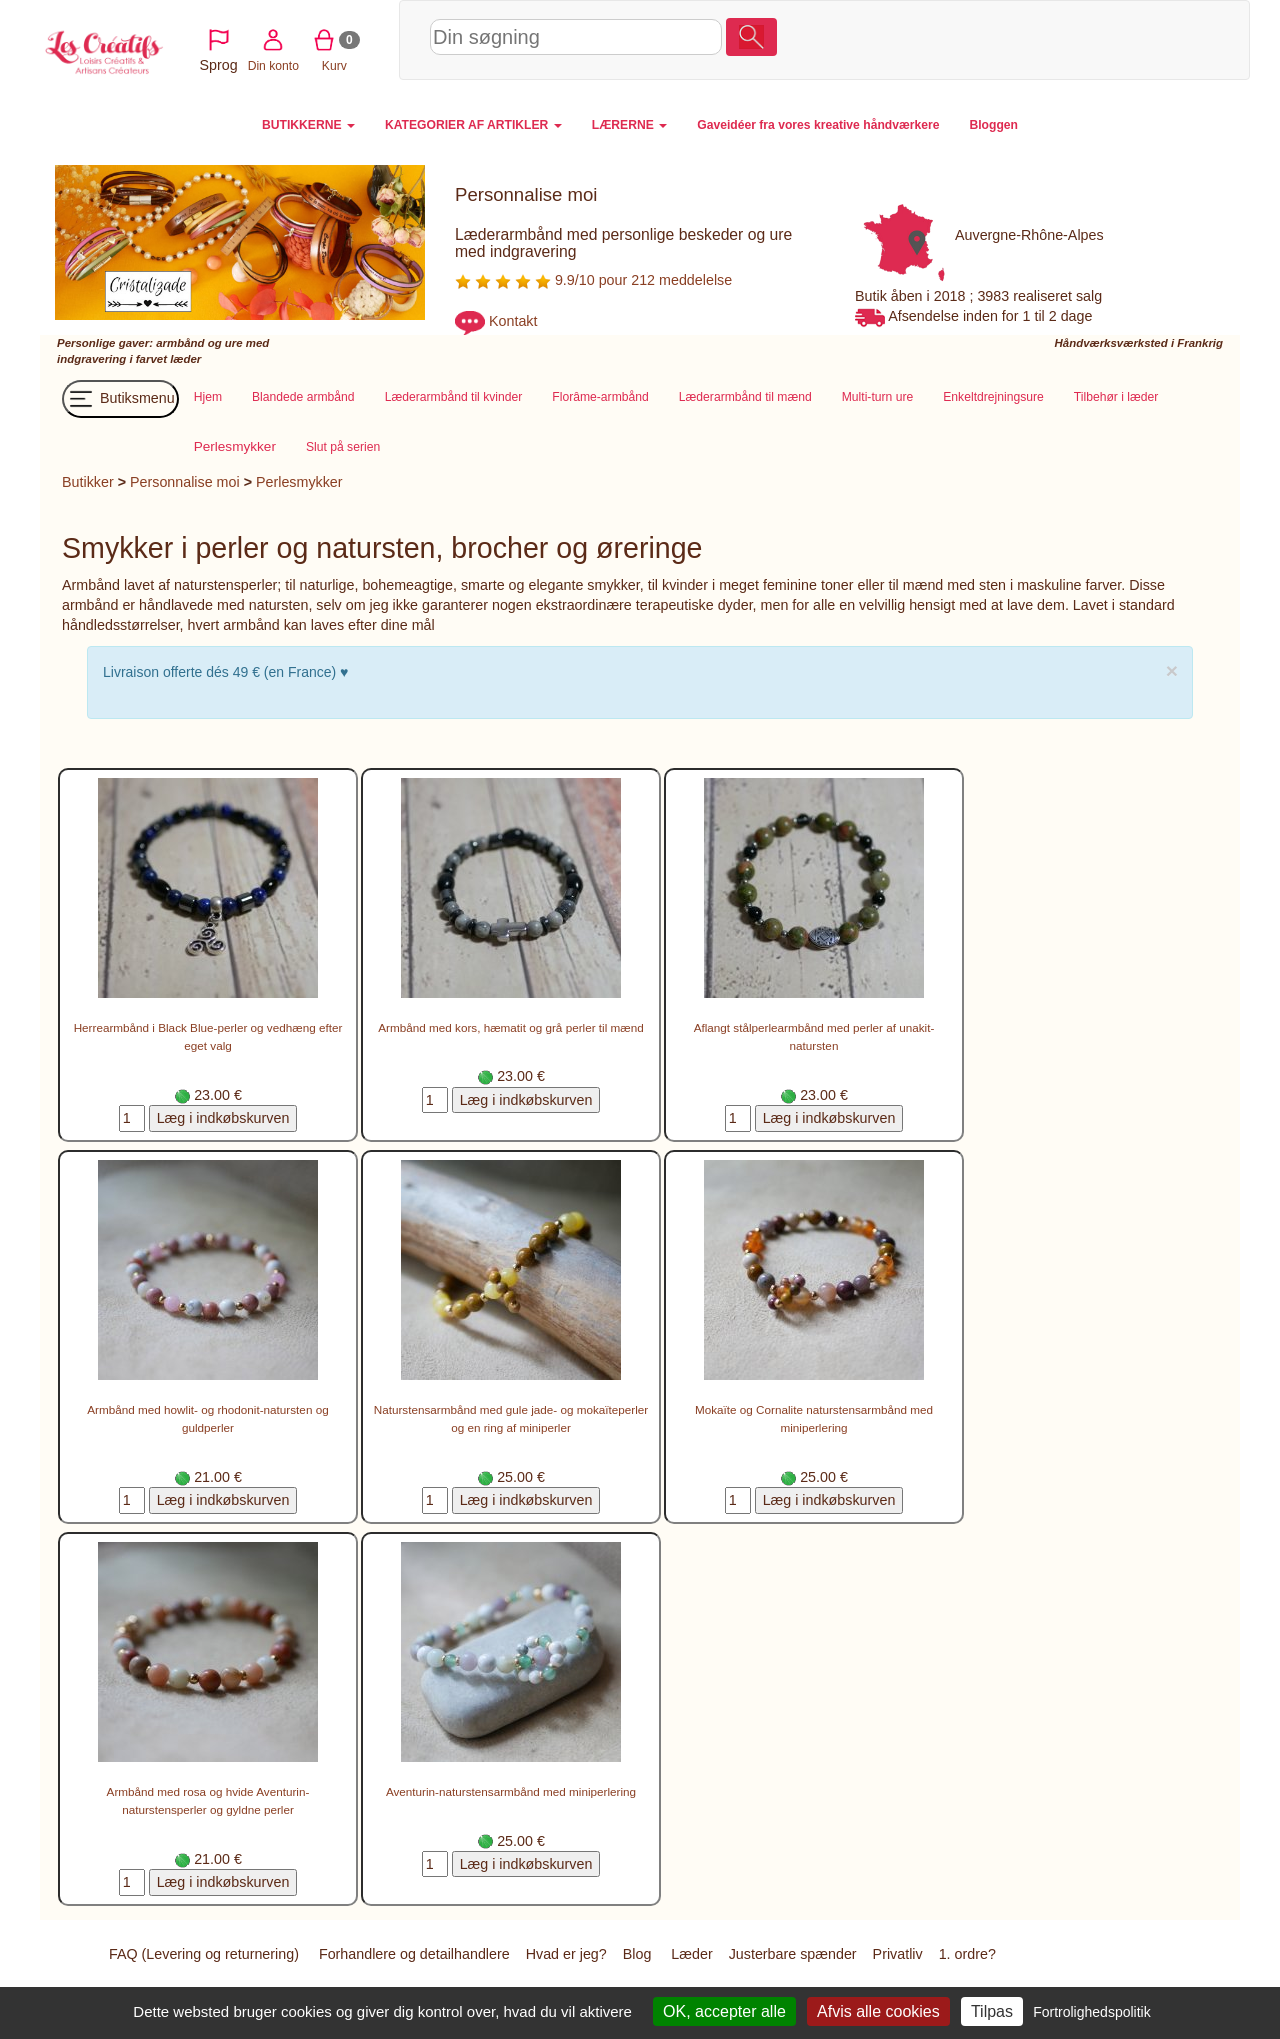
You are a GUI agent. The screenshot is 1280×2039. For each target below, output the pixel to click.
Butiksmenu (120, 399)
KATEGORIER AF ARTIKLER (473, 125)
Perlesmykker (299, 482)
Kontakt (513, 322)
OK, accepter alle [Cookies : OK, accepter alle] (724, 2011)
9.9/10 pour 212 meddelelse (593, 280)
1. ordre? (967, 1954)
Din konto (1075, 39)
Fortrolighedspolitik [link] (1092, 2012)
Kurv (1136, 39)
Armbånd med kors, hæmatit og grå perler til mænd (510, 1027)
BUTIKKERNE (308, 125)
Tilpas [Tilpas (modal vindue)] (992, 2011)
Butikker (88, 482)
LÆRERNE (629, 125)
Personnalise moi (185, 482)
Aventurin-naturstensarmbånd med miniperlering (511, 1791)
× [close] (1172, 670)
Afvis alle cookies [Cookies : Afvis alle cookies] (878, 2011)
